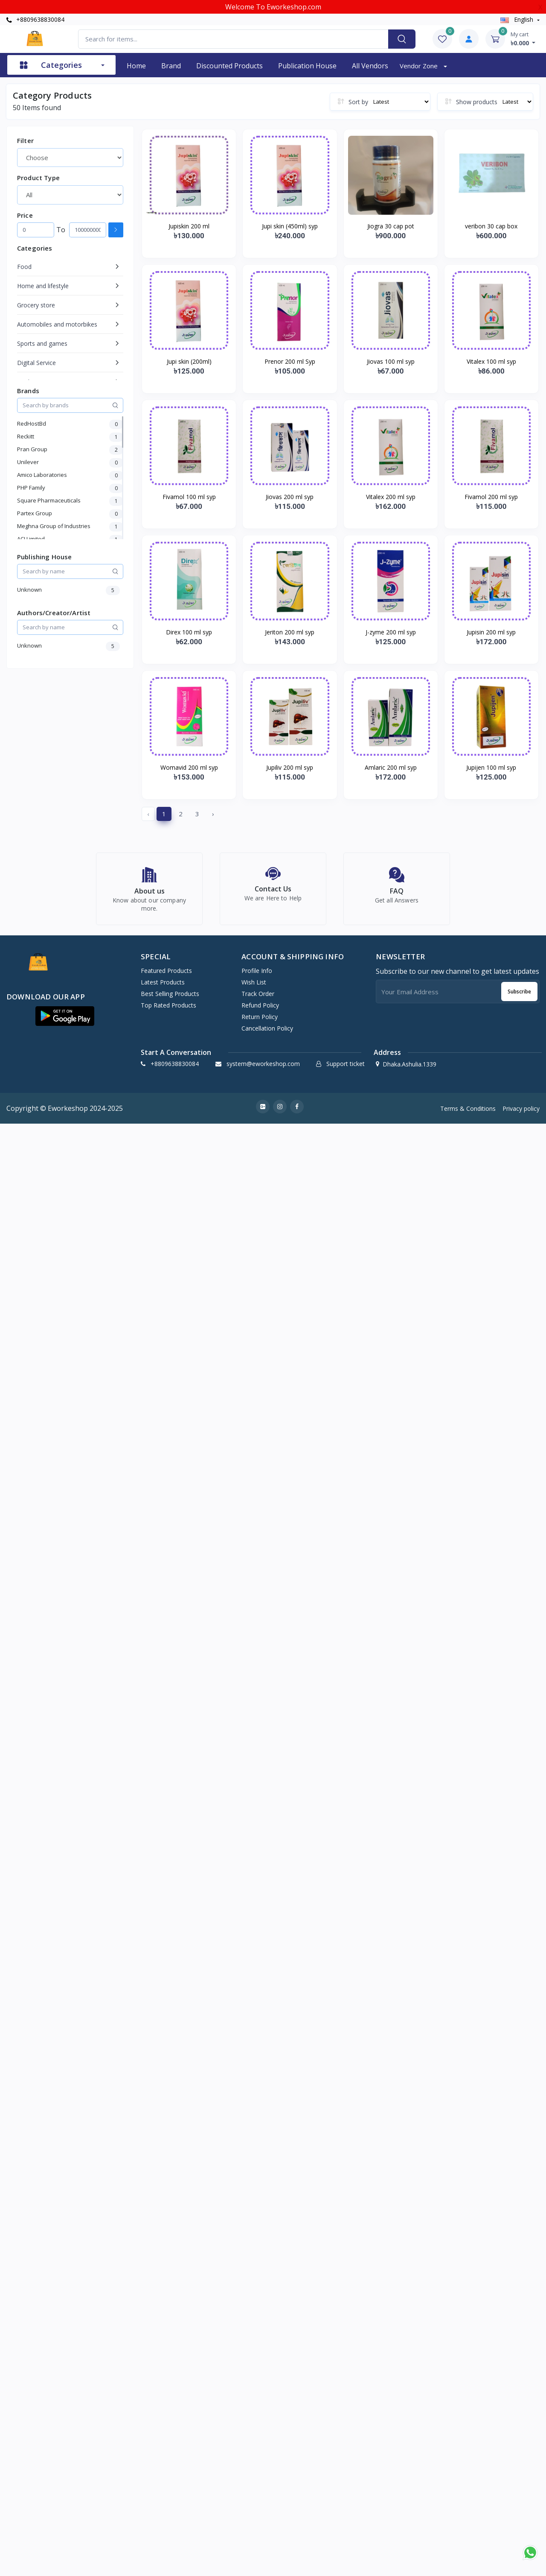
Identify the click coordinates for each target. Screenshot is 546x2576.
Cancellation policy (267, 1033)
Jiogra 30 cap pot (390, 226)
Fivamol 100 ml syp (189, 497)
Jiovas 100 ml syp (391, 361)
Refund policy (260, 1010)
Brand (171, 65)
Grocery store (36, 305)
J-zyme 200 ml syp (391, 632)
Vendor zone (419, 65)
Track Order (257, 999)
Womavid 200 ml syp (189, 767)
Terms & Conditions (468, 1113)
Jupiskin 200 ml (188, 226)
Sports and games (42, 343)
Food (24, 267)
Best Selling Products (170, 999)
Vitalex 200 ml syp (390, 497)
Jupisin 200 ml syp (491, 632)
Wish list (253, 987)
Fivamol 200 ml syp (491, 497)
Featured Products (166, 976)
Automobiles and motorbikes (57, 324)
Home (136, 65)
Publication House (307, 65)
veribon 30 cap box (491, 226)
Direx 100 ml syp (189, 632)
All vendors (370, 65)
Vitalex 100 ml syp (491, 361)
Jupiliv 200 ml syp (289, 767)
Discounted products (229, 65)
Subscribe (519, 996)
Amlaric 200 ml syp (391, 767)
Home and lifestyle (43, 286)
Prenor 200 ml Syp (289, 361)
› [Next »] (213, 813)
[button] (64, 1021)
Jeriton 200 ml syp (289, 632)
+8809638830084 (35, 19)
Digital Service (36, 363)
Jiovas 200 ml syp (290, 497)
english (517, 19)
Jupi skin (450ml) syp (290, 226)
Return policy (259, 1022)
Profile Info (256, 976)
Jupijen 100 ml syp (491, 767)
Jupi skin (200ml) (189, 361)
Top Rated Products (168, 1010)
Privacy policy (521, 1113)
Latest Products (163, 987)
